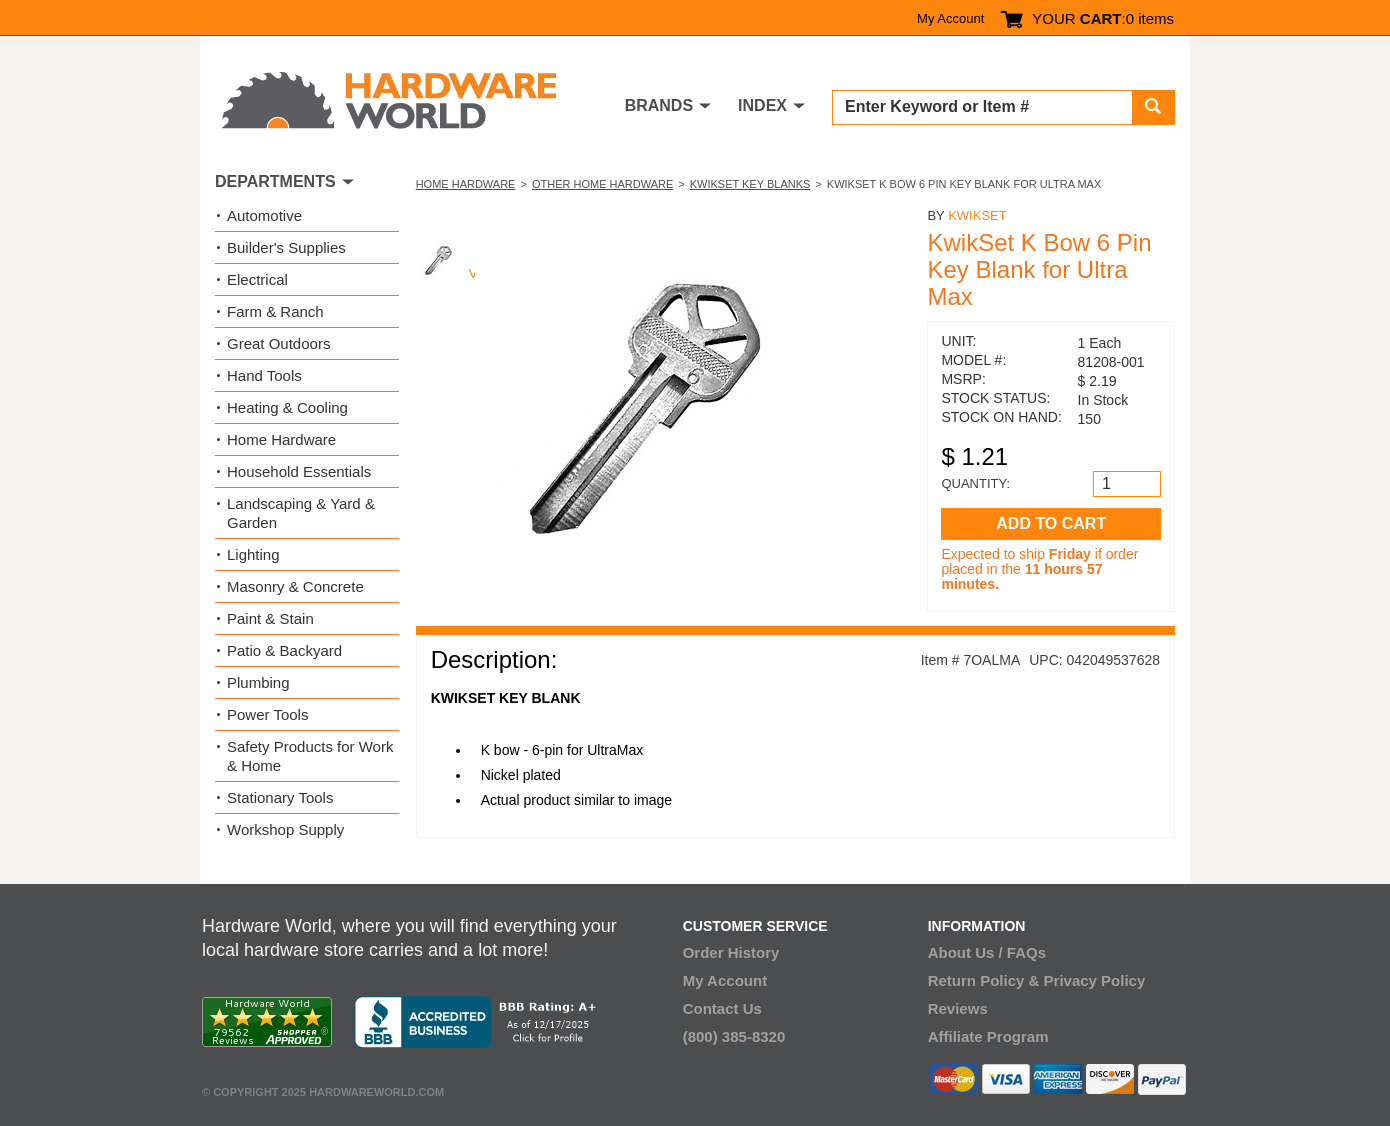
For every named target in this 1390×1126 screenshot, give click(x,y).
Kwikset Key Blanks (750, 184)
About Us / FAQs (987, 952)
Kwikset (977, 215)
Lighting (253, 554)
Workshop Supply (285, 829)
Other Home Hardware (602, 184)
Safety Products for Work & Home (310, 756)
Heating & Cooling (287, 407)
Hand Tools (264, 375)
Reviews (958, 1008)
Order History (731, 952)
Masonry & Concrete (295, 586)
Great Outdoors (278, 343)
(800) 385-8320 (734, 1036)
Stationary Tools (280, 797)
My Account (950, 18)
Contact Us (722, 1008)
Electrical (257, 279)
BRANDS (659, 105)
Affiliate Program (988, 1036)
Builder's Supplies (286, 247)
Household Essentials (299, 471)
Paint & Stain (270, 618)
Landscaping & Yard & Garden (301, 513)
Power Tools (267, 714)
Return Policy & (984, 980)
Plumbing (258, 682)
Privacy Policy (1095, 980)
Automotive (264, 215)
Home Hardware (466, 184)
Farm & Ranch (275, 311)
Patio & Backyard (284, 650)
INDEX (762, 105)
